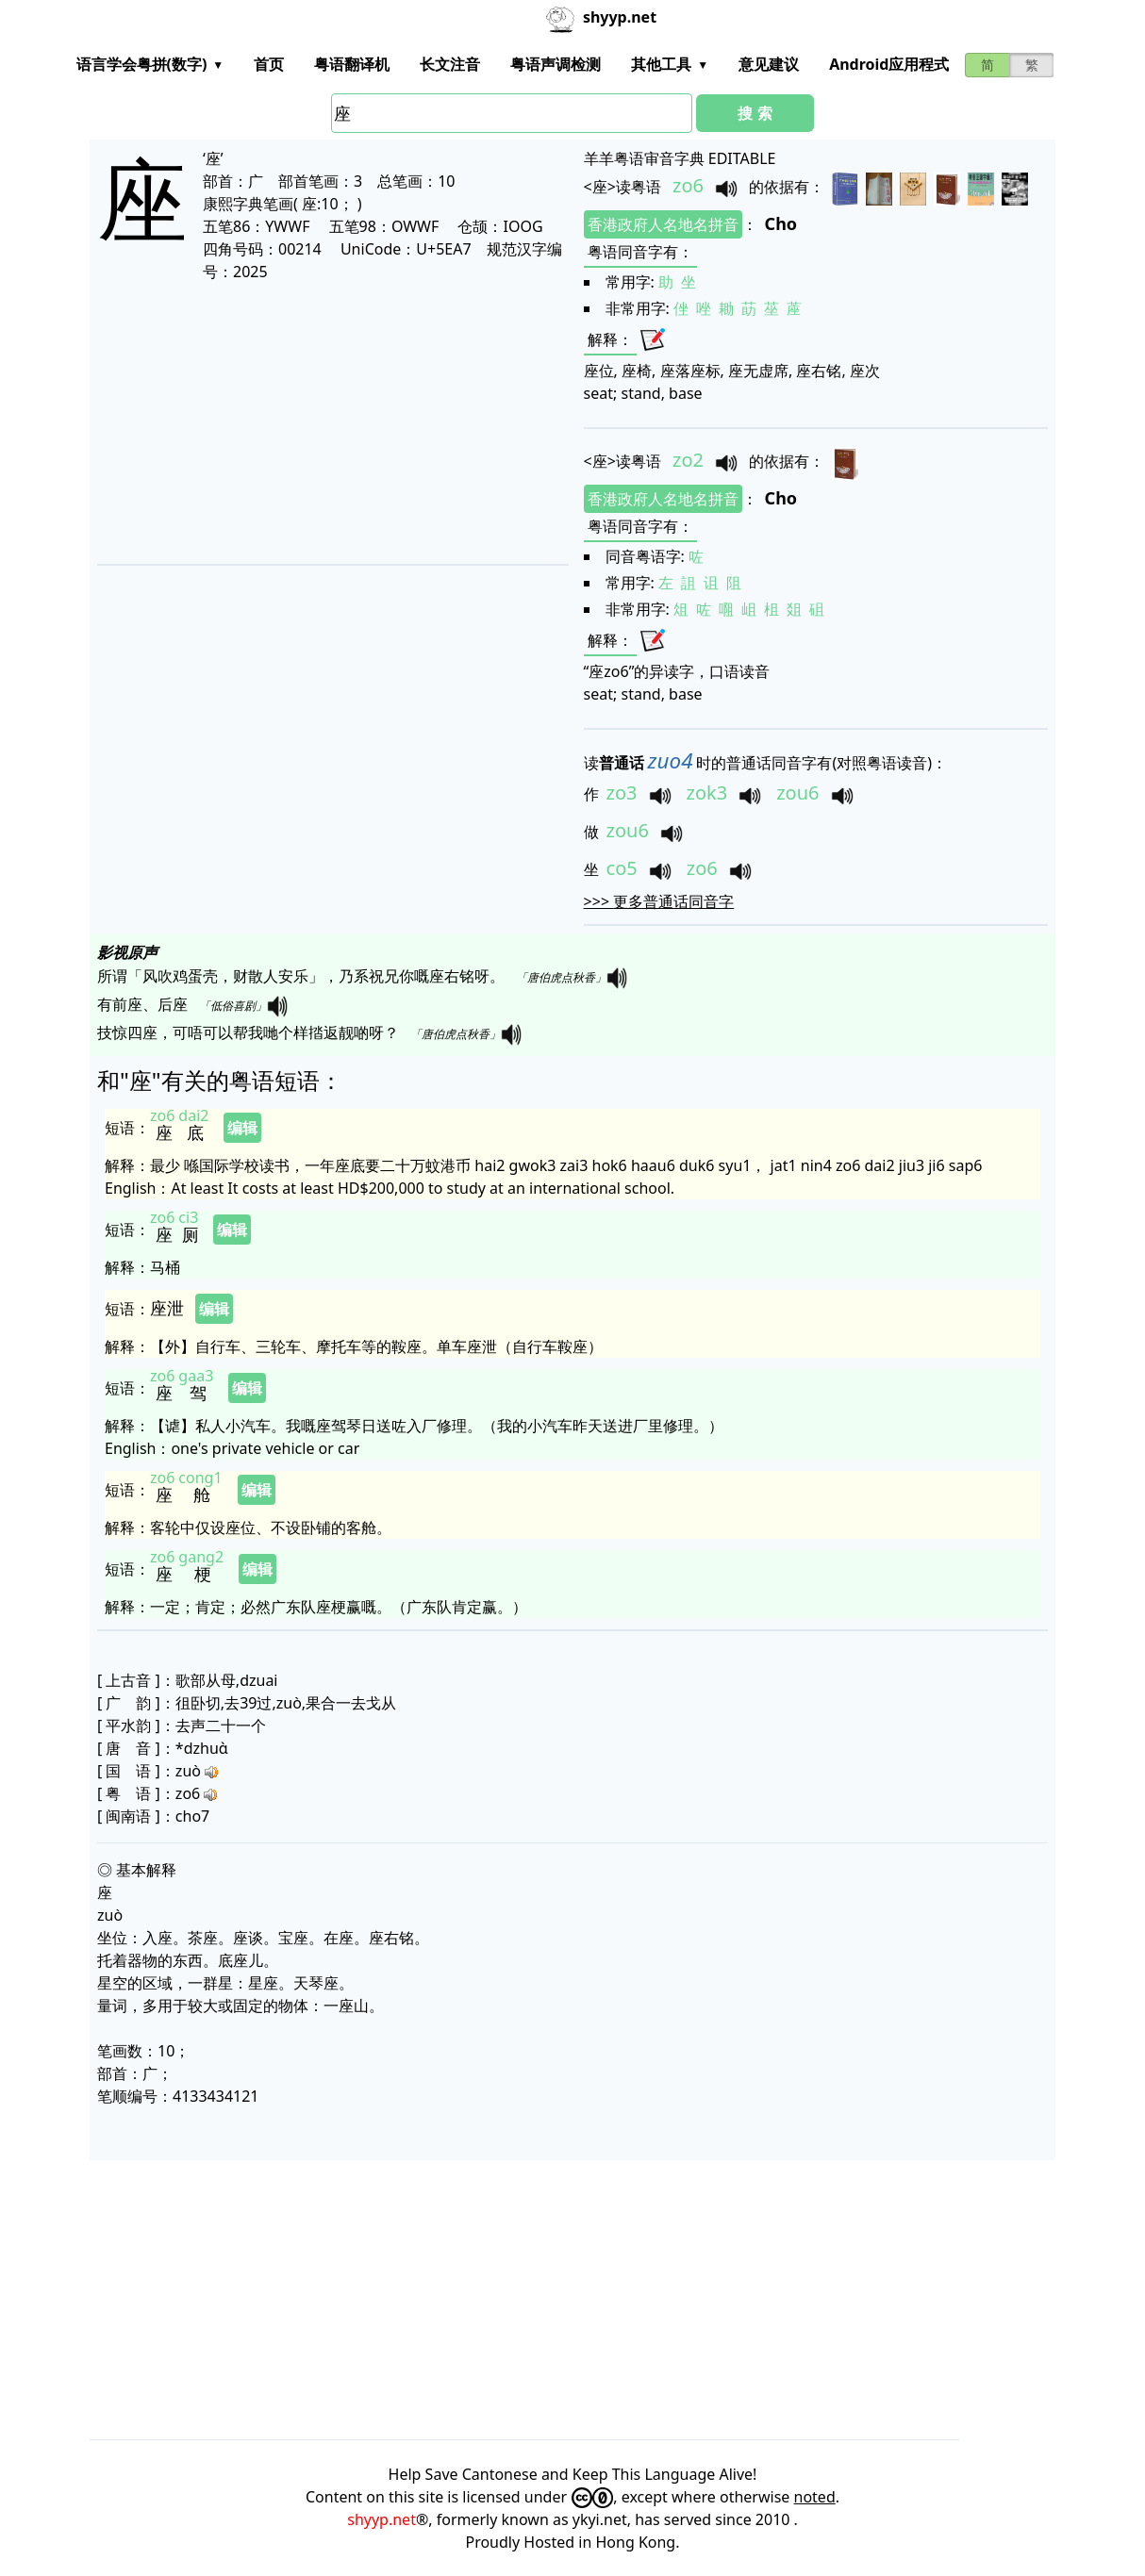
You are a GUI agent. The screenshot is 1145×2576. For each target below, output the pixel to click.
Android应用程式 (889, 64)
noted (815, 2496)
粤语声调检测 (555, 64)
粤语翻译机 (352, 64)
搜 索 (755, 113)
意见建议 (768, 64)
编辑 (242, 1127)
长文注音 (450, 64)
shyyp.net (381, 2519)
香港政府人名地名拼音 (663, 224)
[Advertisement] (325, 422)
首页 (269, 64)
